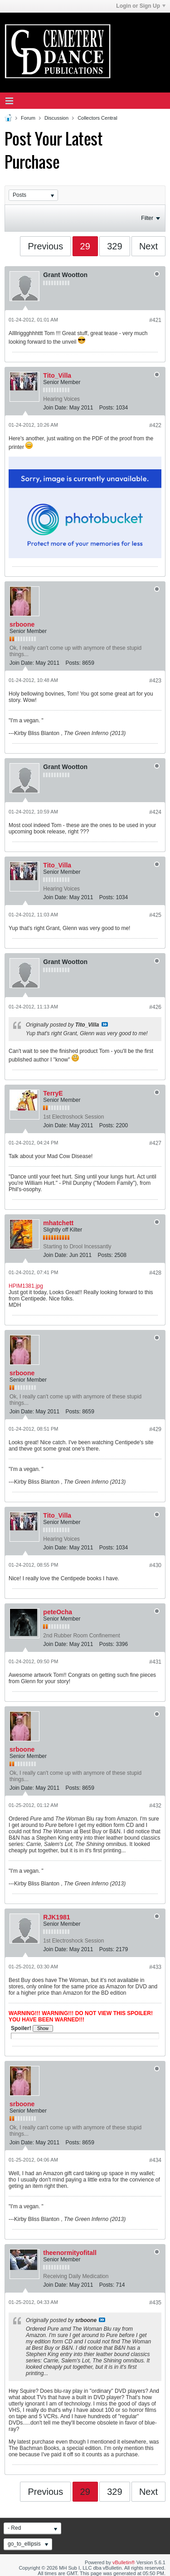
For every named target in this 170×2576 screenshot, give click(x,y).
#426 (155, 1007)
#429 (155, 1429)
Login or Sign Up (140, 6)
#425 (155, 915)
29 (85, 246)
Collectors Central (97, 118)
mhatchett (58, 1223)
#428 (155, 1273)
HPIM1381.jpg (26, 1286)
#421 (155, 320)
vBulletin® (123, 2562)
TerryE (53, 1093)
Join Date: (55, 407)
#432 (155, 1805)
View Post (105, 1024)
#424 (155, 812)
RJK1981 (56, 1917)
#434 (155, 2160)
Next (148, 246)
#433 (155, 1967)
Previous (45, 246)
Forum (28, 118)
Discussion (56, 118)
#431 (155, 1662)
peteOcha (57, 1612)
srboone (22, 624)
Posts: (106, 407)
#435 (155, 2302)
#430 (155, 1565)
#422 (155, 425)
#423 (155, 680)
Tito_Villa (57, 375)
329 (114, 246)
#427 (155, 1143)
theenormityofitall (69, 2252)
